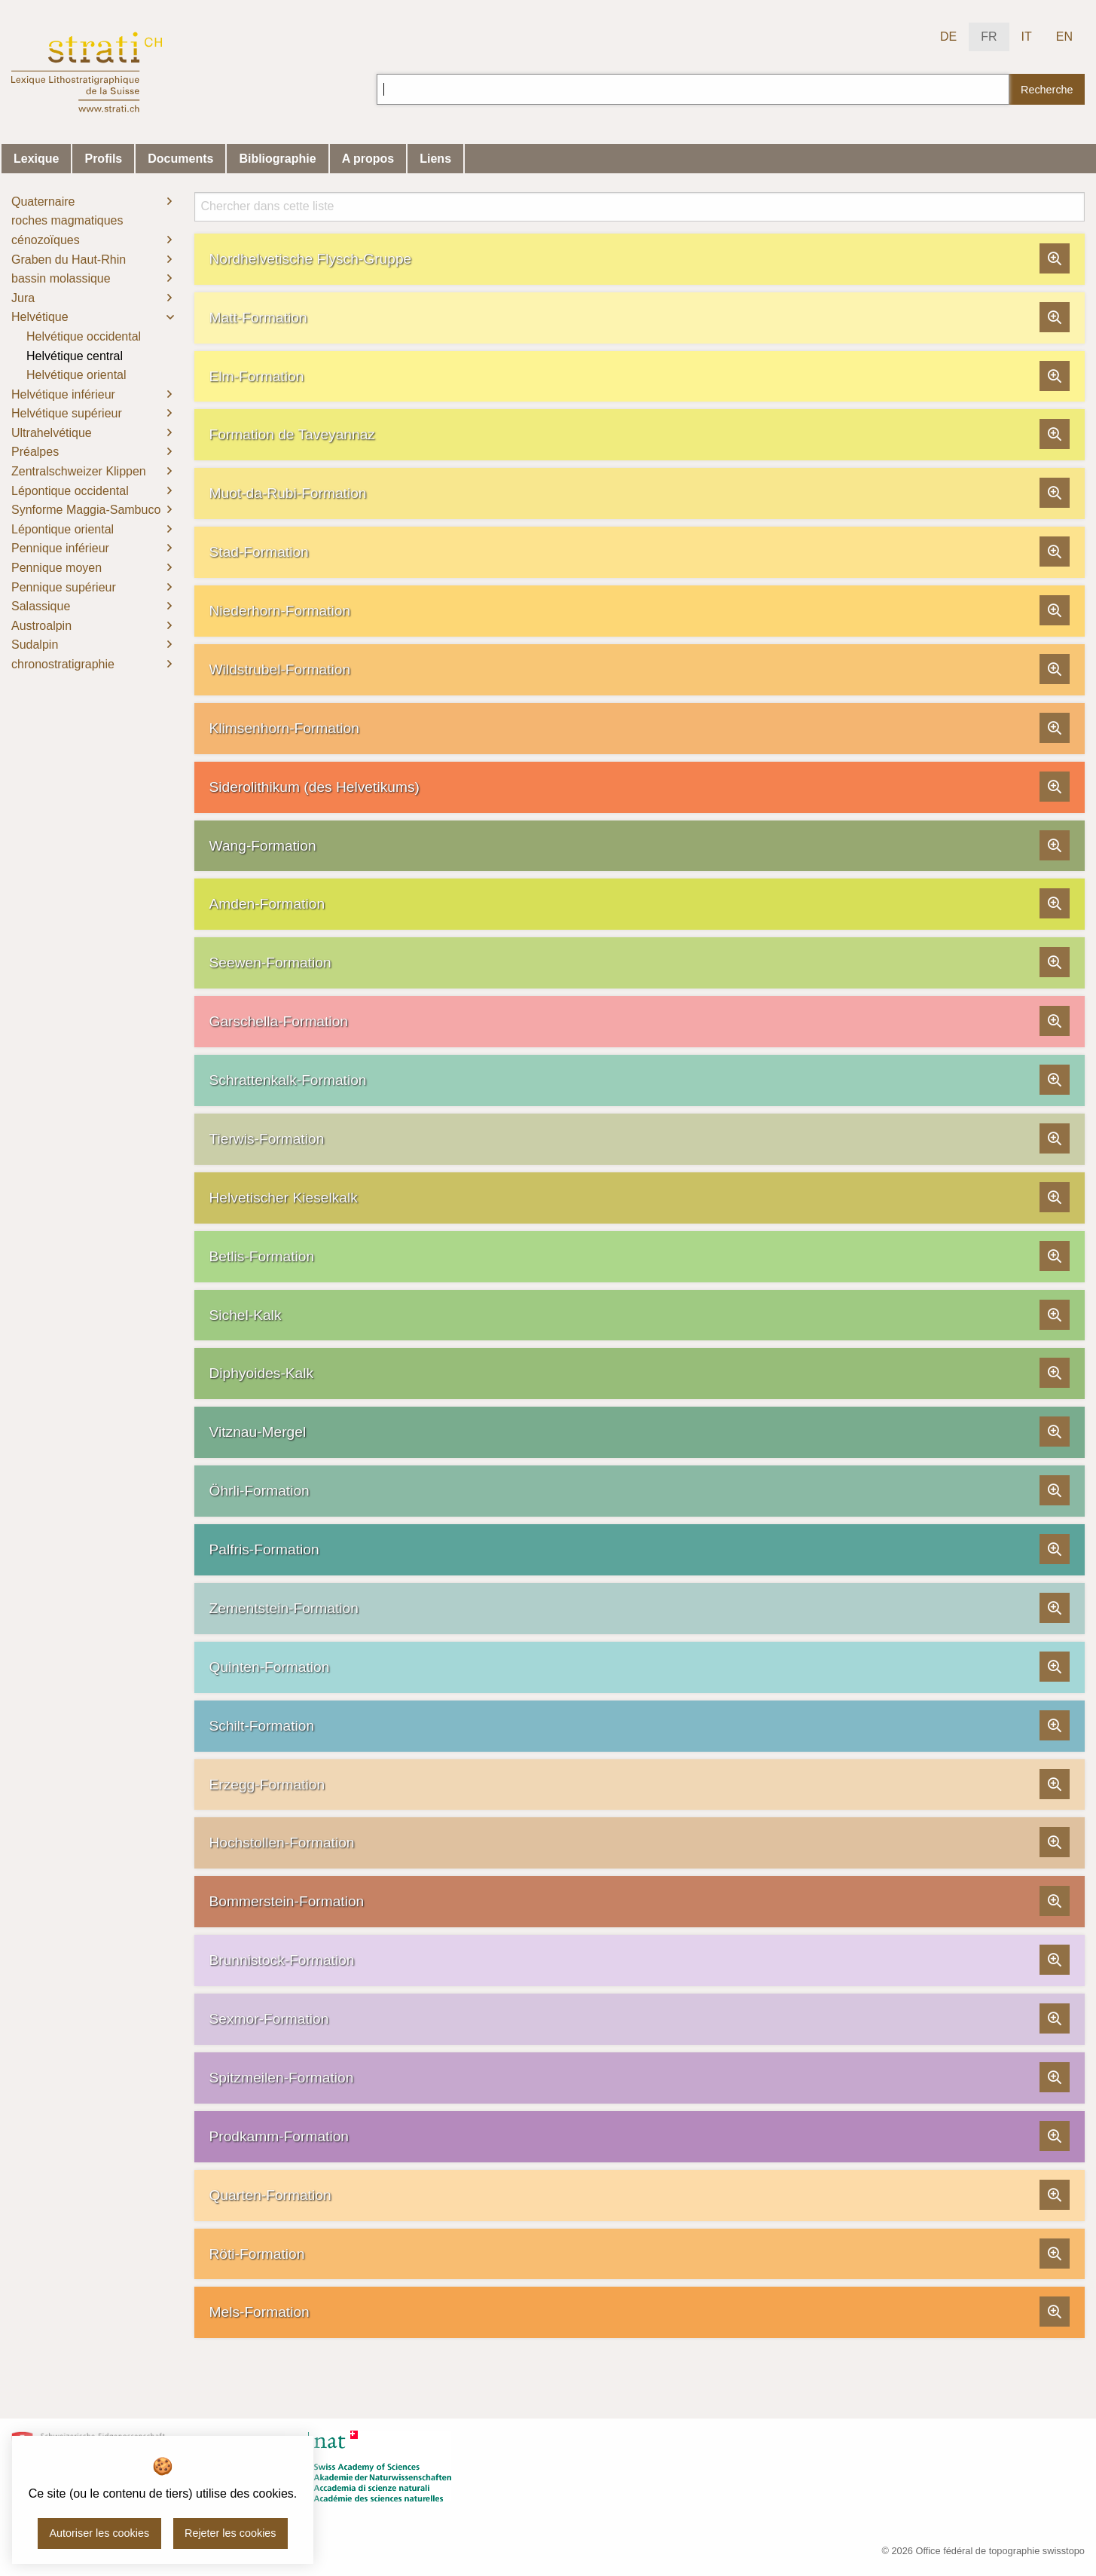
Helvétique (40, 316)
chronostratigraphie (62, 664)
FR (989, 36)
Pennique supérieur (63, 587)
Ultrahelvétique (51, 432)
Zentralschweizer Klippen (78, 471)
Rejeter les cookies (230, 2533)
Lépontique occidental (70, 490)
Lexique (36, 158)
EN (1064, 36)
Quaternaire (43, 201)
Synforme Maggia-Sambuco (85, 509)
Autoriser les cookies (99, 2533)
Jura (23, 298)
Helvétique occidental (83, 336)
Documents (180, 158)
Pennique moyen (56, 567)
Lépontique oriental (62, 529)
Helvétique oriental (76, 374)
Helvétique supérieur (66, 413)
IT (1026, 36)
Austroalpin (41, 625)
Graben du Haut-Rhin (68, 259)
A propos (368, 158)
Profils (103, 158)
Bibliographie (277, 158)
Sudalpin (34, 644)
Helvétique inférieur (63, 394)
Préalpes (35, 451)
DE (948, 36)
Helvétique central (74, 356)
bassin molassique (61, 278)
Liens (435, 158)
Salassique (40, 606)
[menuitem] (91, 202)
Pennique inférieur (60, 548)
